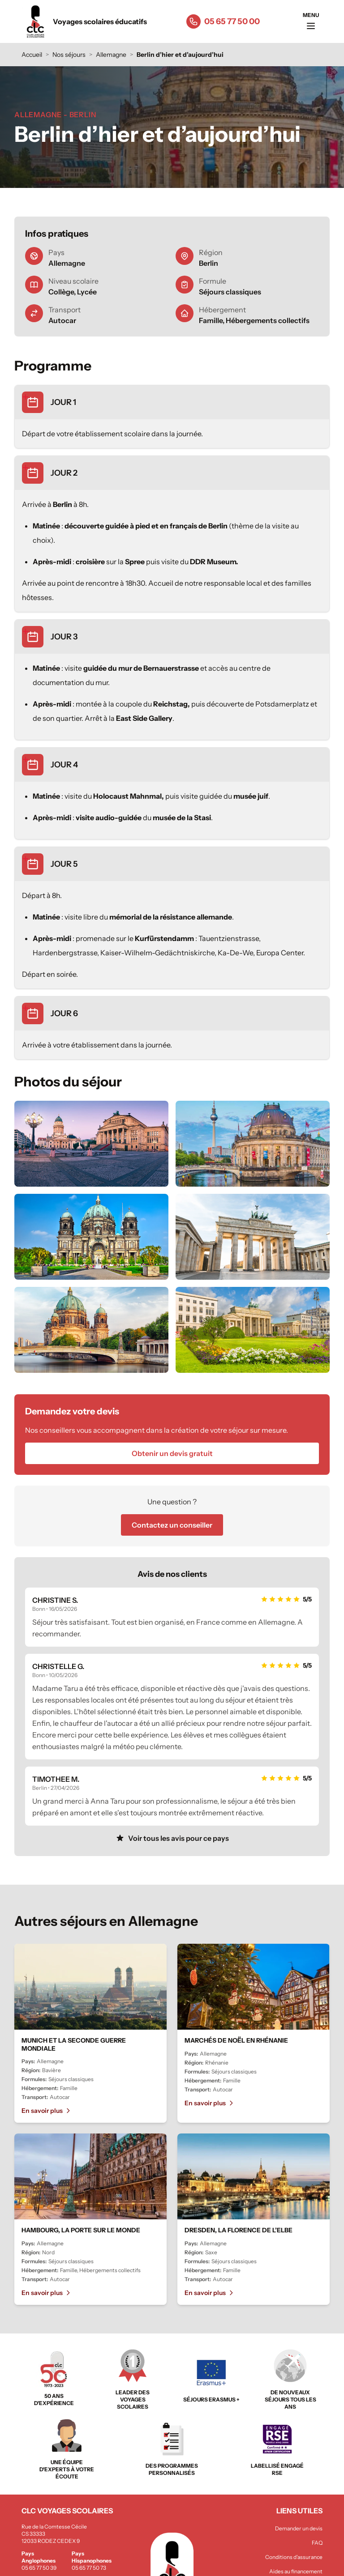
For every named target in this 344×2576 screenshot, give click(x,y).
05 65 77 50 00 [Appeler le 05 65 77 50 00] (232, 21)
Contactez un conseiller (172, 1524)
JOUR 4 (64, 765)
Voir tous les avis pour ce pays (172, 1838)
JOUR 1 (63, 402)
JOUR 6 (64, 1013)
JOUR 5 (64, 864)
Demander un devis (298, 2528)
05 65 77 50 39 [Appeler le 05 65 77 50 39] (39, 2567)
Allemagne (111, 55)
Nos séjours (69, 55)
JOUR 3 (64, 637)
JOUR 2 (64, 473)
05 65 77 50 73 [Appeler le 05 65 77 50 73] (89, 2567)
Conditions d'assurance (293, 2557)
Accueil (32, 55)
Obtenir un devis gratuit (172, 1453)
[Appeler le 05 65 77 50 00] (193, 21)
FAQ (317, 2542)
